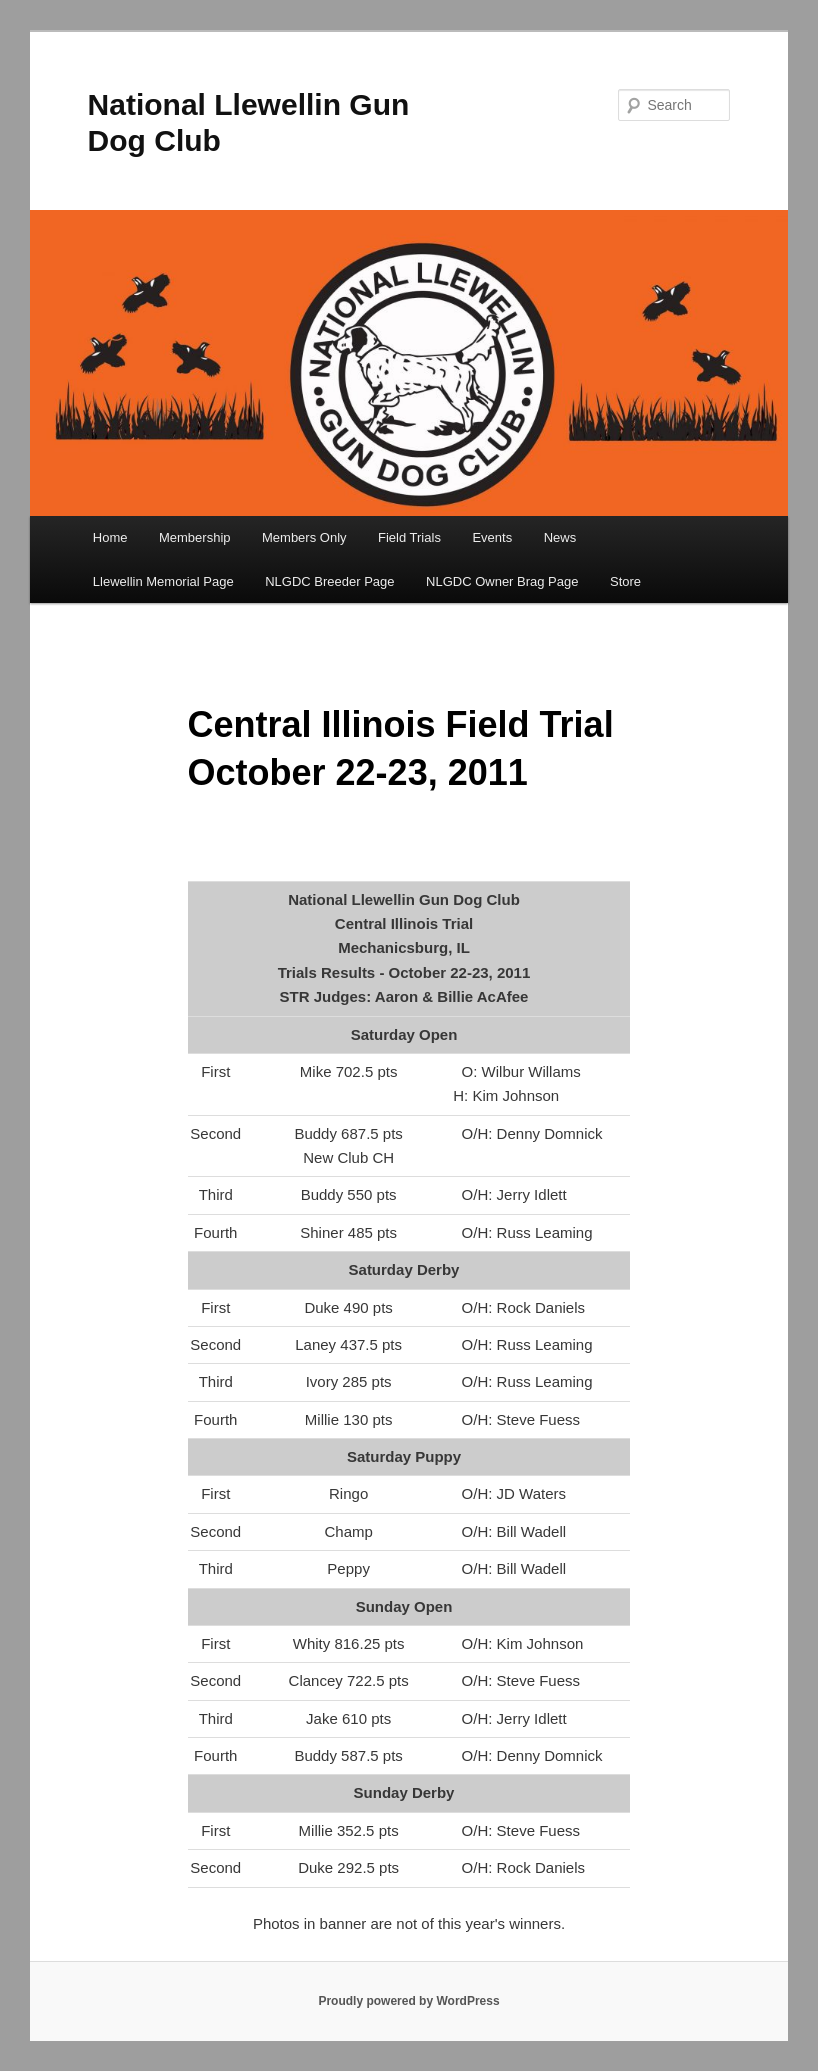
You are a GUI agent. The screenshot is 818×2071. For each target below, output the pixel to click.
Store (625, 581)
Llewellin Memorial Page (163, 581)
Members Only (304, 537)
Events (492, 537)
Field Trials (409, 537)
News (560, 537)
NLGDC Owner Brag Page (502, 581)
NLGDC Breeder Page (329, 581)
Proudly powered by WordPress (408, 2001)
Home (110, 537)
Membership (195, 537)
